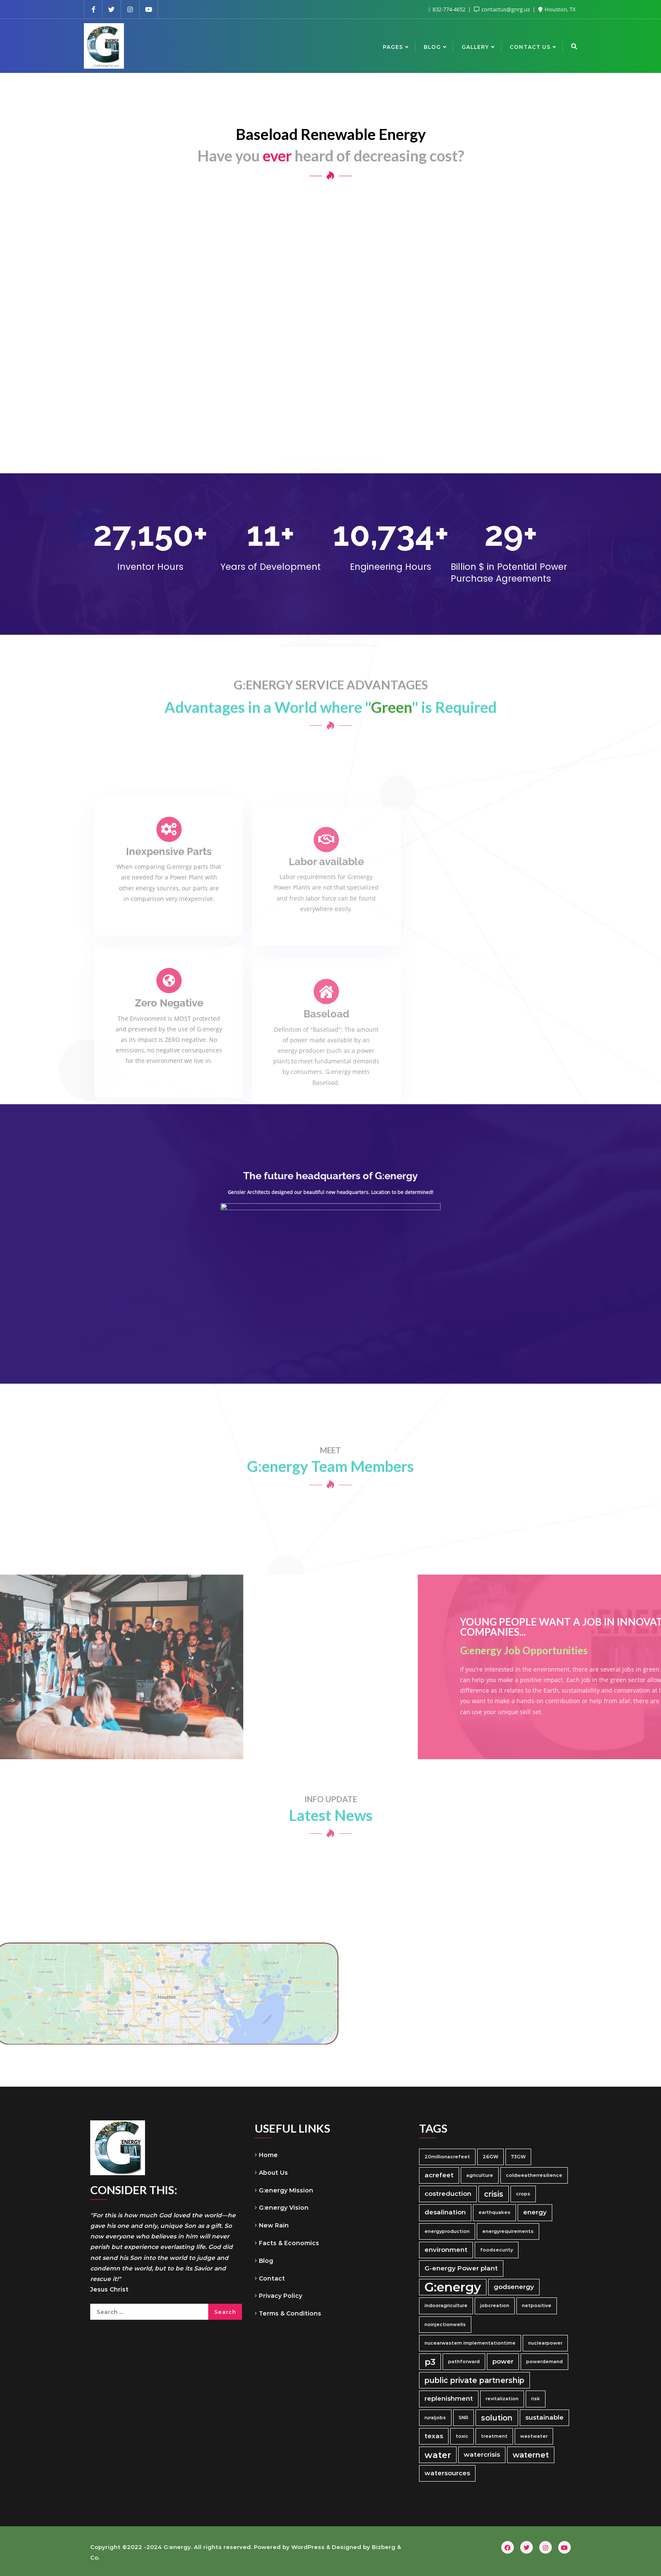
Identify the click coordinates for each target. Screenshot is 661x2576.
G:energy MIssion (286, 2190)
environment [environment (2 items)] (446, 2250)
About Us (273, 2172)
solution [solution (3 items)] (497, 2417)
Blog (266, 2261)
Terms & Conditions (290, 2313)
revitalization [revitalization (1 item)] (502, 2399)
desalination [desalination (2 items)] (445, 2212)
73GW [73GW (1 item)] (518, 2157)
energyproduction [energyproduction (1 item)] (447, 2231)
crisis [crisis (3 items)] (493, 2194)
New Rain (274, 2225)
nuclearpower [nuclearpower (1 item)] (545, 2343)
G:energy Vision (284, 2207)
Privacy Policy (280, 2296)
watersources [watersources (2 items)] (447, 2473)
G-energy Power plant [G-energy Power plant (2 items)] (461, 2268)
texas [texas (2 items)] (434, 2436)
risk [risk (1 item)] (535, 2399)
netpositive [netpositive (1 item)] (536, 2305)
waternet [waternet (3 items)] (531, 2454)
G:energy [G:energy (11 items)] (453, 2287)
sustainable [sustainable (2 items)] (544, 2417)
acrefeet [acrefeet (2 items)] (439, 2175)
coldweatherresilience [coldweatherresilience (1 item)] (534, 2175)
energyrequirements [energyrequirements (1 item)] (508, 2231)
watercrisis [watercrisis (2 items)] (482, 2454)
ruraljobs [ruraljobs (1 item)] (435, 2417)
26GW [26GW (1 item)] (490, 2157)
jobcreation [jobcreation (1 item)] (494, 2305)
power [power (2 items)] (502, 2361)
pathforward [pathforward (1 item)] (464, 2361)
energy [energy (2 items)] (535, 2212)
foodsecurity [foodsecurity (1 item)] (496, 2250)
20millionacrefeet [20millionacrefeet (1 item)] (447, 2157)
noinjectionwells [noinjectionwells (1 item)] (445, 2324)
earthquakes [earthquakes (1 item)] (494, 2212)
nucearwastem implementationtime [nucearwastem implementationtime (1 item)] (470, 2343)
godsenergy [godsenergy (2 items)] (514, 2287)
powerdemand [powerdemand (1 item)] (544, 2361)
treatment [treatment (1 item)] (494, 2436)
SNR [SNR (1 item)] (463, 2417)
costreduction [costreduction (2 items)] (448, 2194)
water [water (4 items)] (438, 2455)
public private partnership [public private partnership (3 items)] (474, 2380)
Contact (272, 2278)
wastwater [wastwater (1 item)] (534, 2436)
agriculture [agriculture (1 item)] (479, 2175)
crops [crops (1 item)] (523, 2194)
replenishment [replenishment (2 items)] (449, 2398)
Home (268, 2155)
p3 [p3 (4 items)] (430, 2361)
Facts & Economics (289, 2243)
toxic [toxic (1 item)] (462, 2436)
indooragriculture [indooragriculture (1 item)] (446, 2305)
